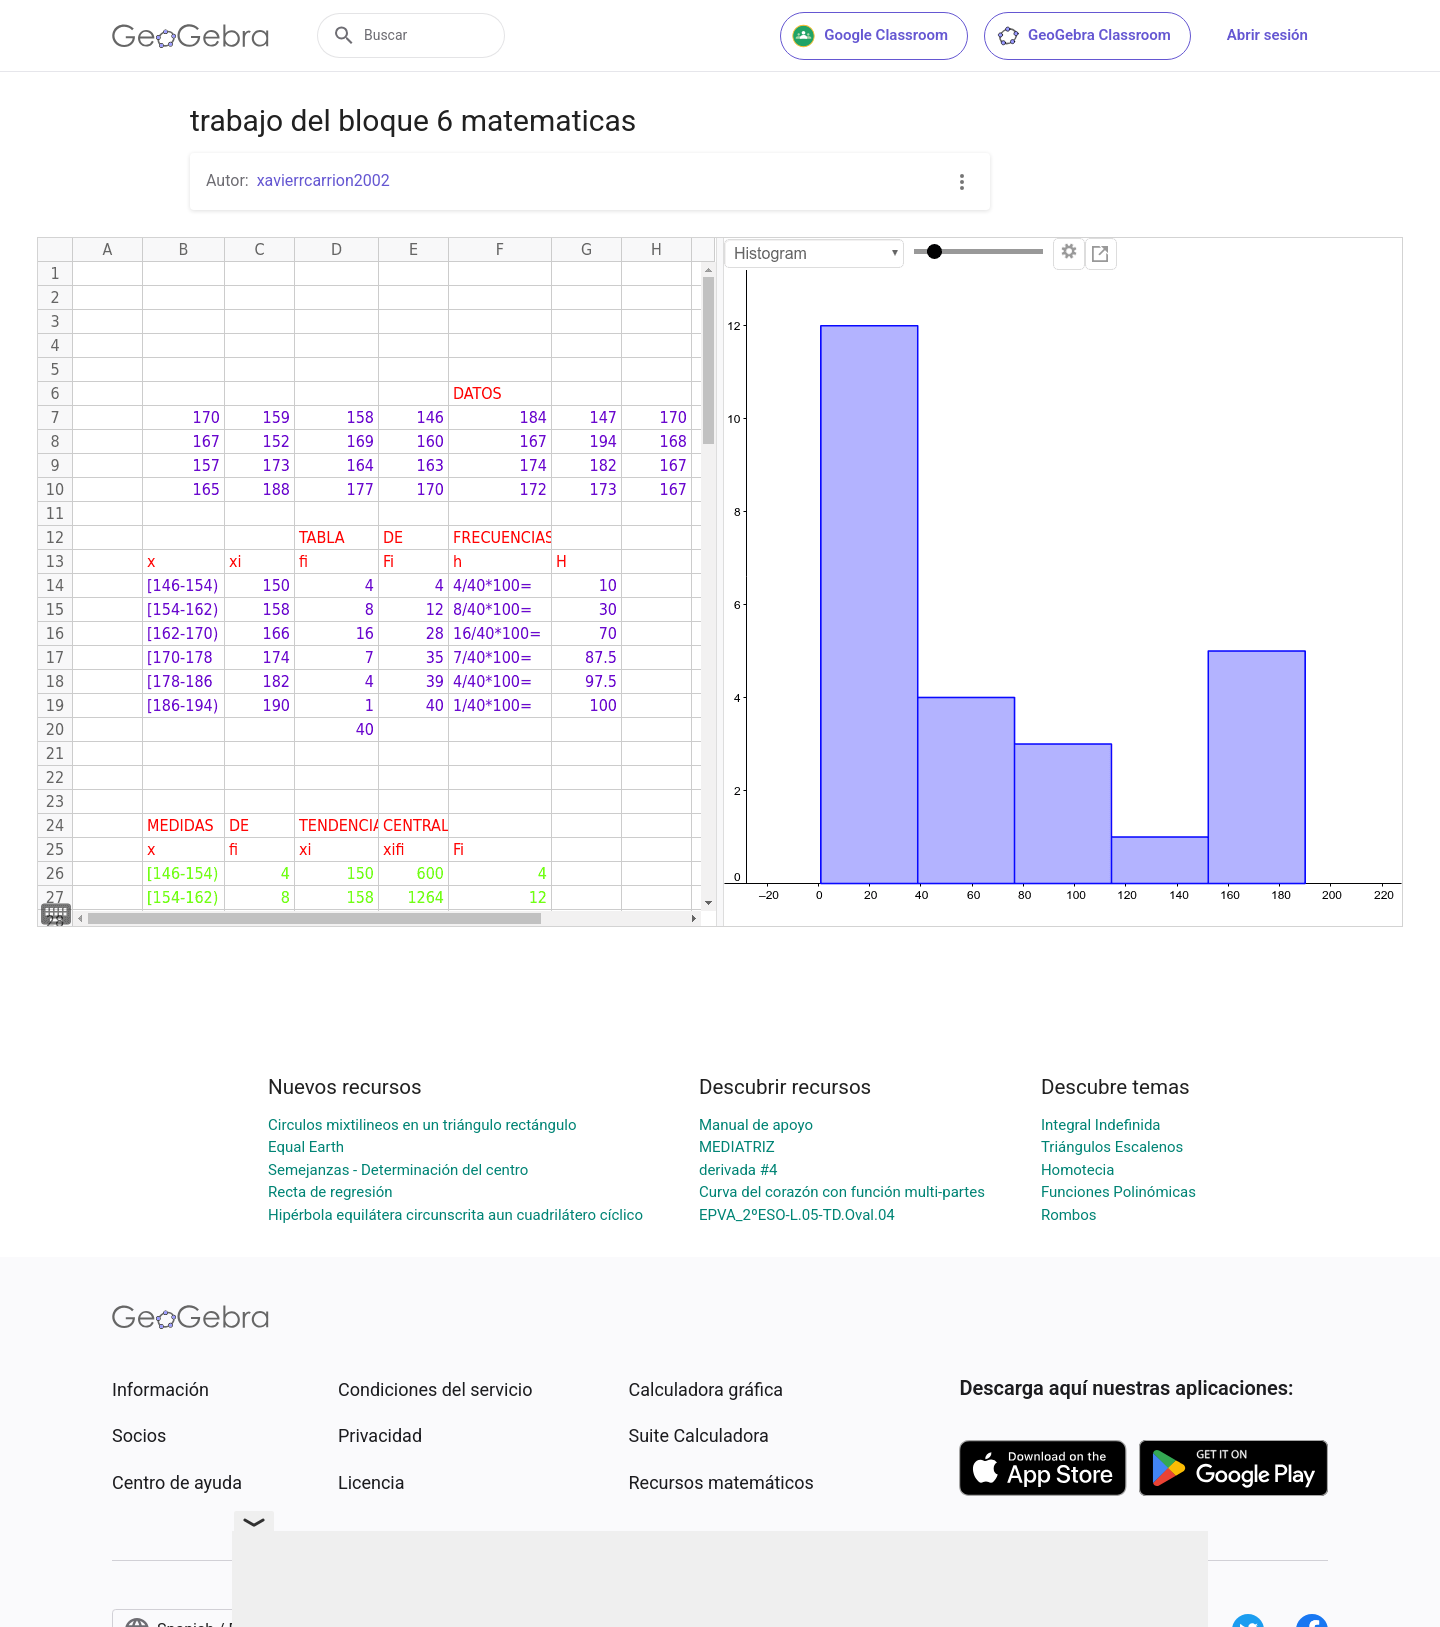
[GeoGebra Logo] (190, 36)
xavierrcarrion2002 (323, 180)
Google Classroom (870, 36)
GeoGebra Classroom (1083, 36)
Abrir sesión (1267, 35)
